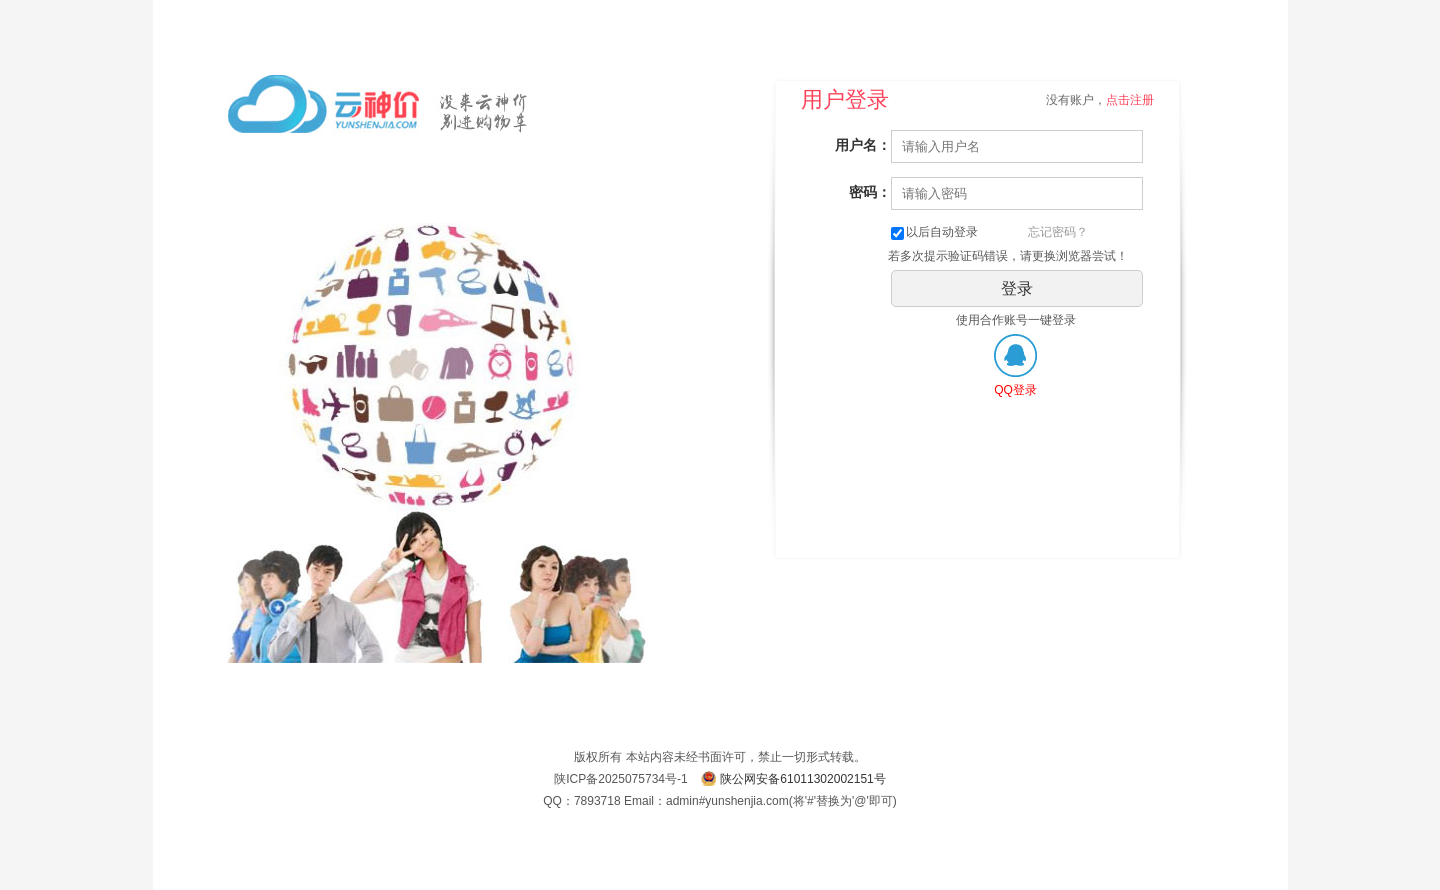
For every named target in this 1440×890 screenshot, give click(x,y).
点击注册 (1130, 100)
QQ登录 (1015, 390)
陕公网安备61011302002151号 (802, 779)
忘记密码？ (1058, 232)
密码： (870, 192)
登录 (1017, 288)
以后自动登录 (934, 232)
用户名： (863, 145)
